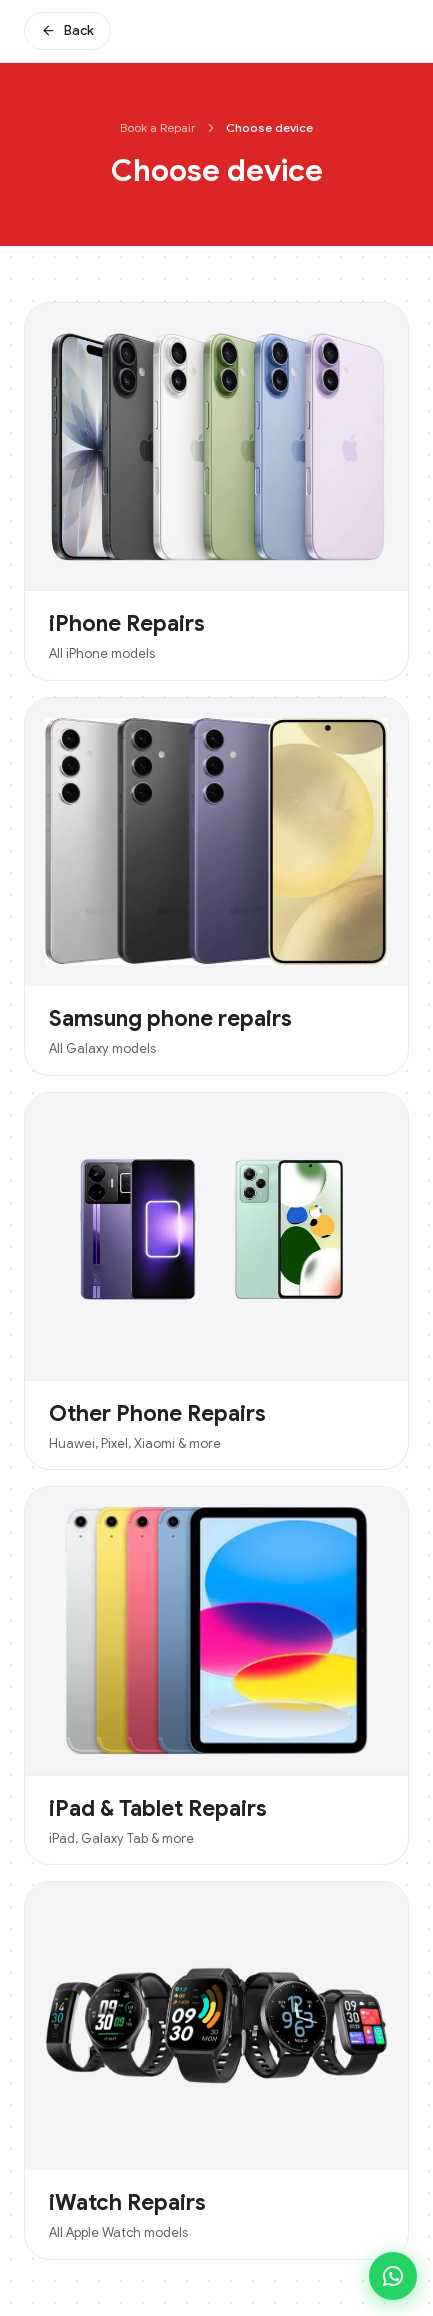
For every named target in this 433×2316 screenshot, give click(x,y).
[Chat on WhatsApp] (393, 2276)
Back (67, 30)
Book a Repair (158, 127)
